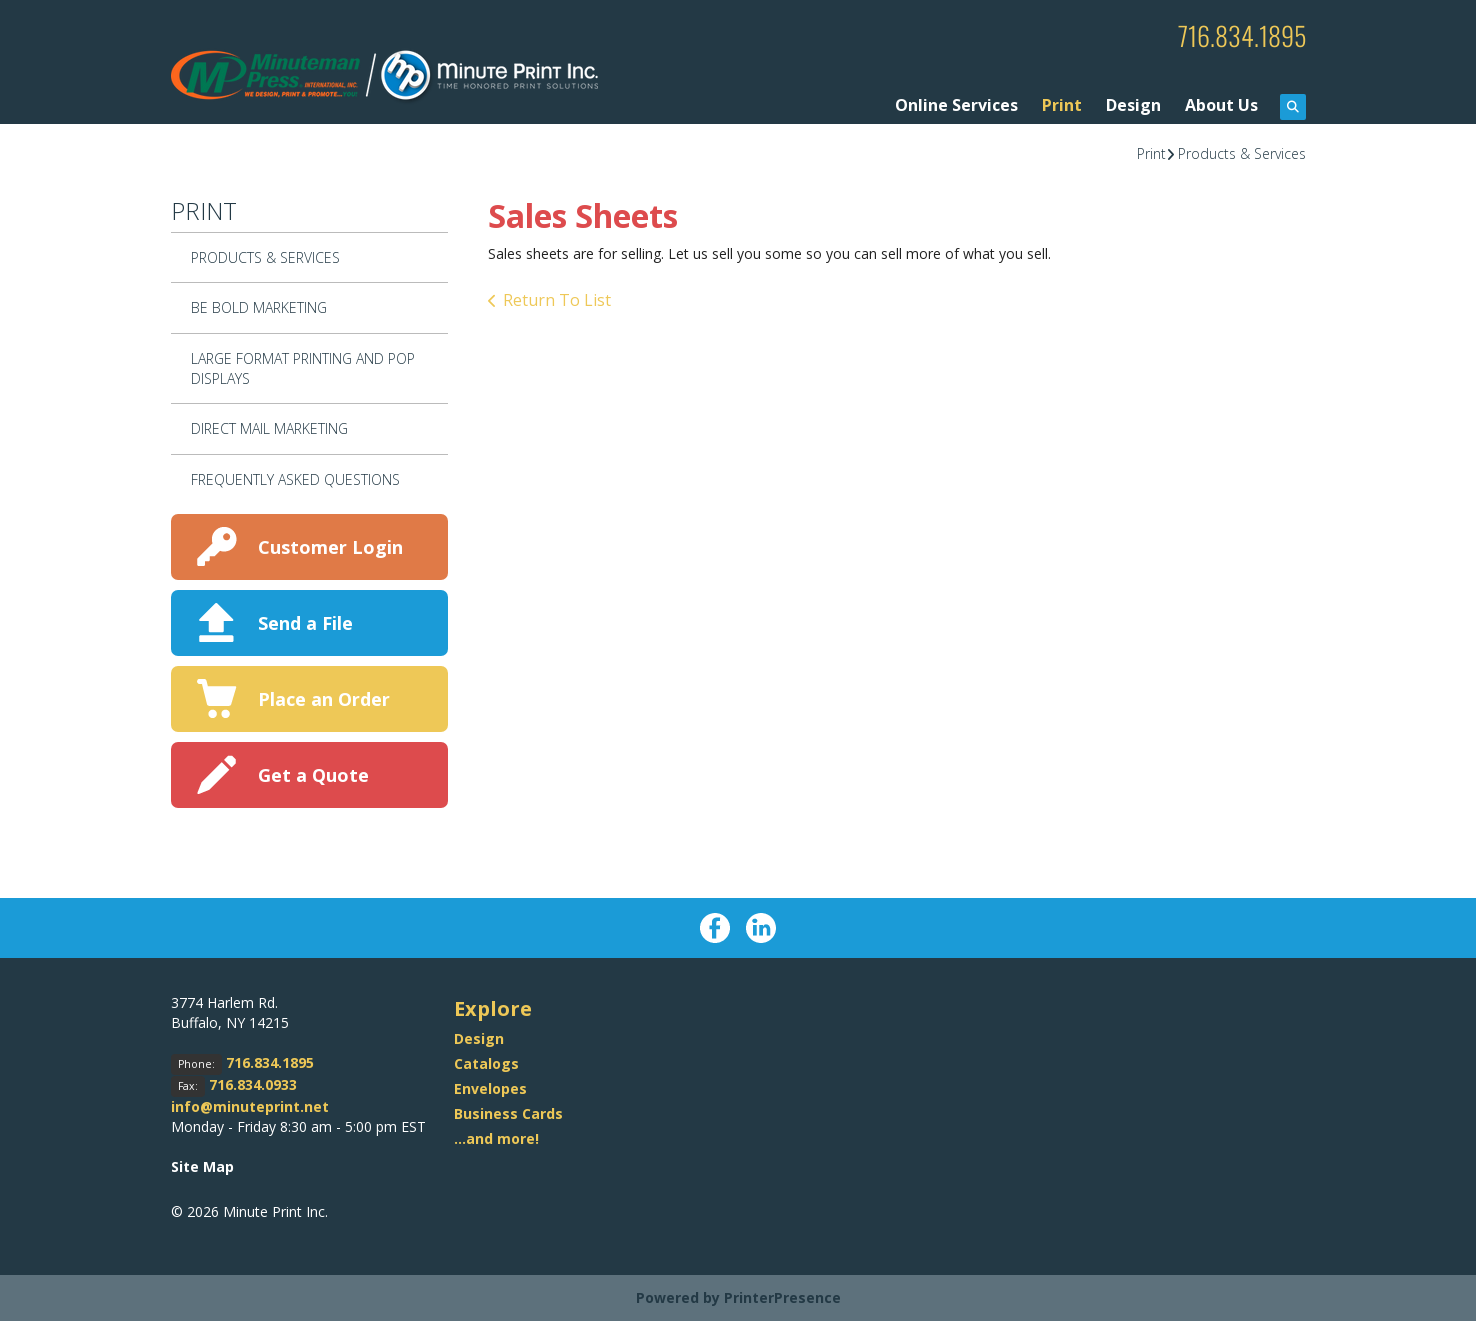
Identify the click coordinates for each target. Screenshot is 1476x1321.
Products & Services (1242, 152)
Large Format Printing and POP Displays (303, 367)
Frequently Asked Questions (295, 478)
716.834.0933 (253, 1084)
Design (1133, 104)
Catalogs (486, 1062)
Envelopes (490, 1087)
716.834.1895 (1237, 34)
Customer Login (330, 546)
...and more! (496, 1137)
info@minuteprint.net (250, 1106)
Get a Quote (313, 774)
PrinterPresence (782, 1297)
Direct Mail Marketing (269, 428)
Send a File (305, 622)
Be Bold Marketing (259, 307)
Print (1062, 104)
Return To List (557, 300)
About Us (1221, 104)
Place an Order (324, 698)
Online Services (956, 104)
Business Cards (508, 1112)
